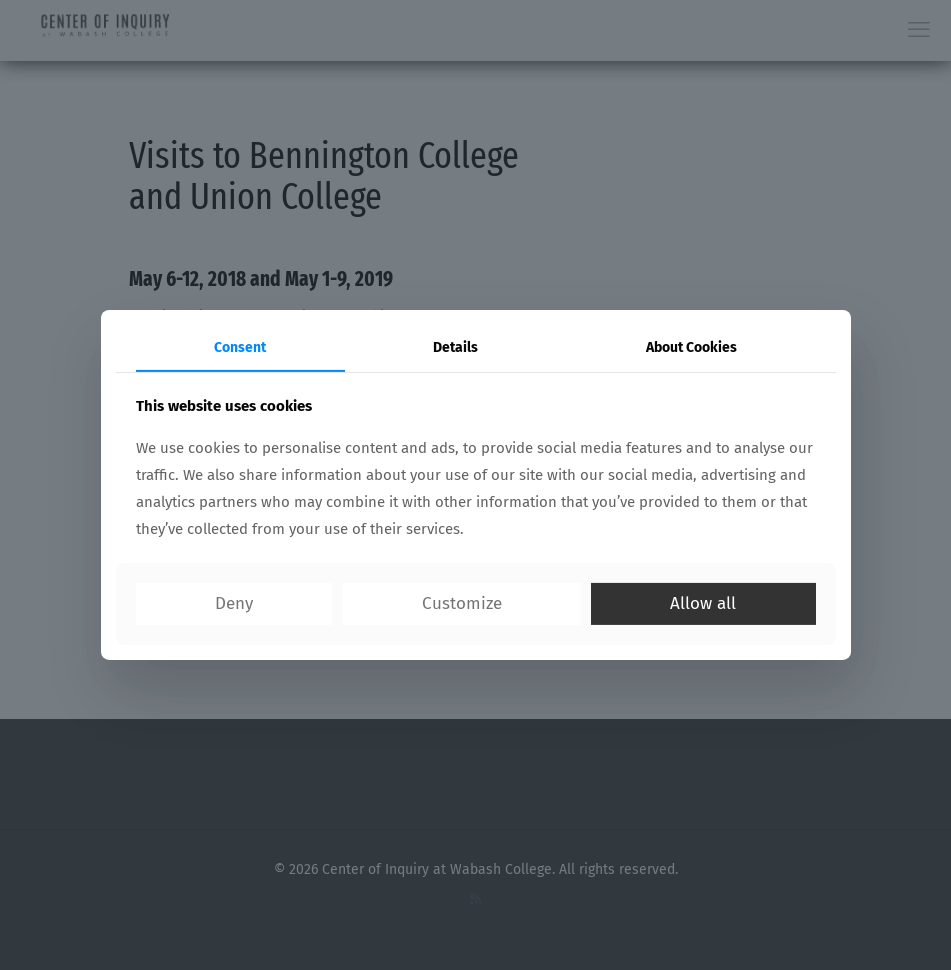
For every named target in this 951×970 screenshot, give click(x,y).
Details (455, 347)
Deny (234, 603)
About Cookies (691, 347)
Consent (240, 347)
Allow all (703, 603)
